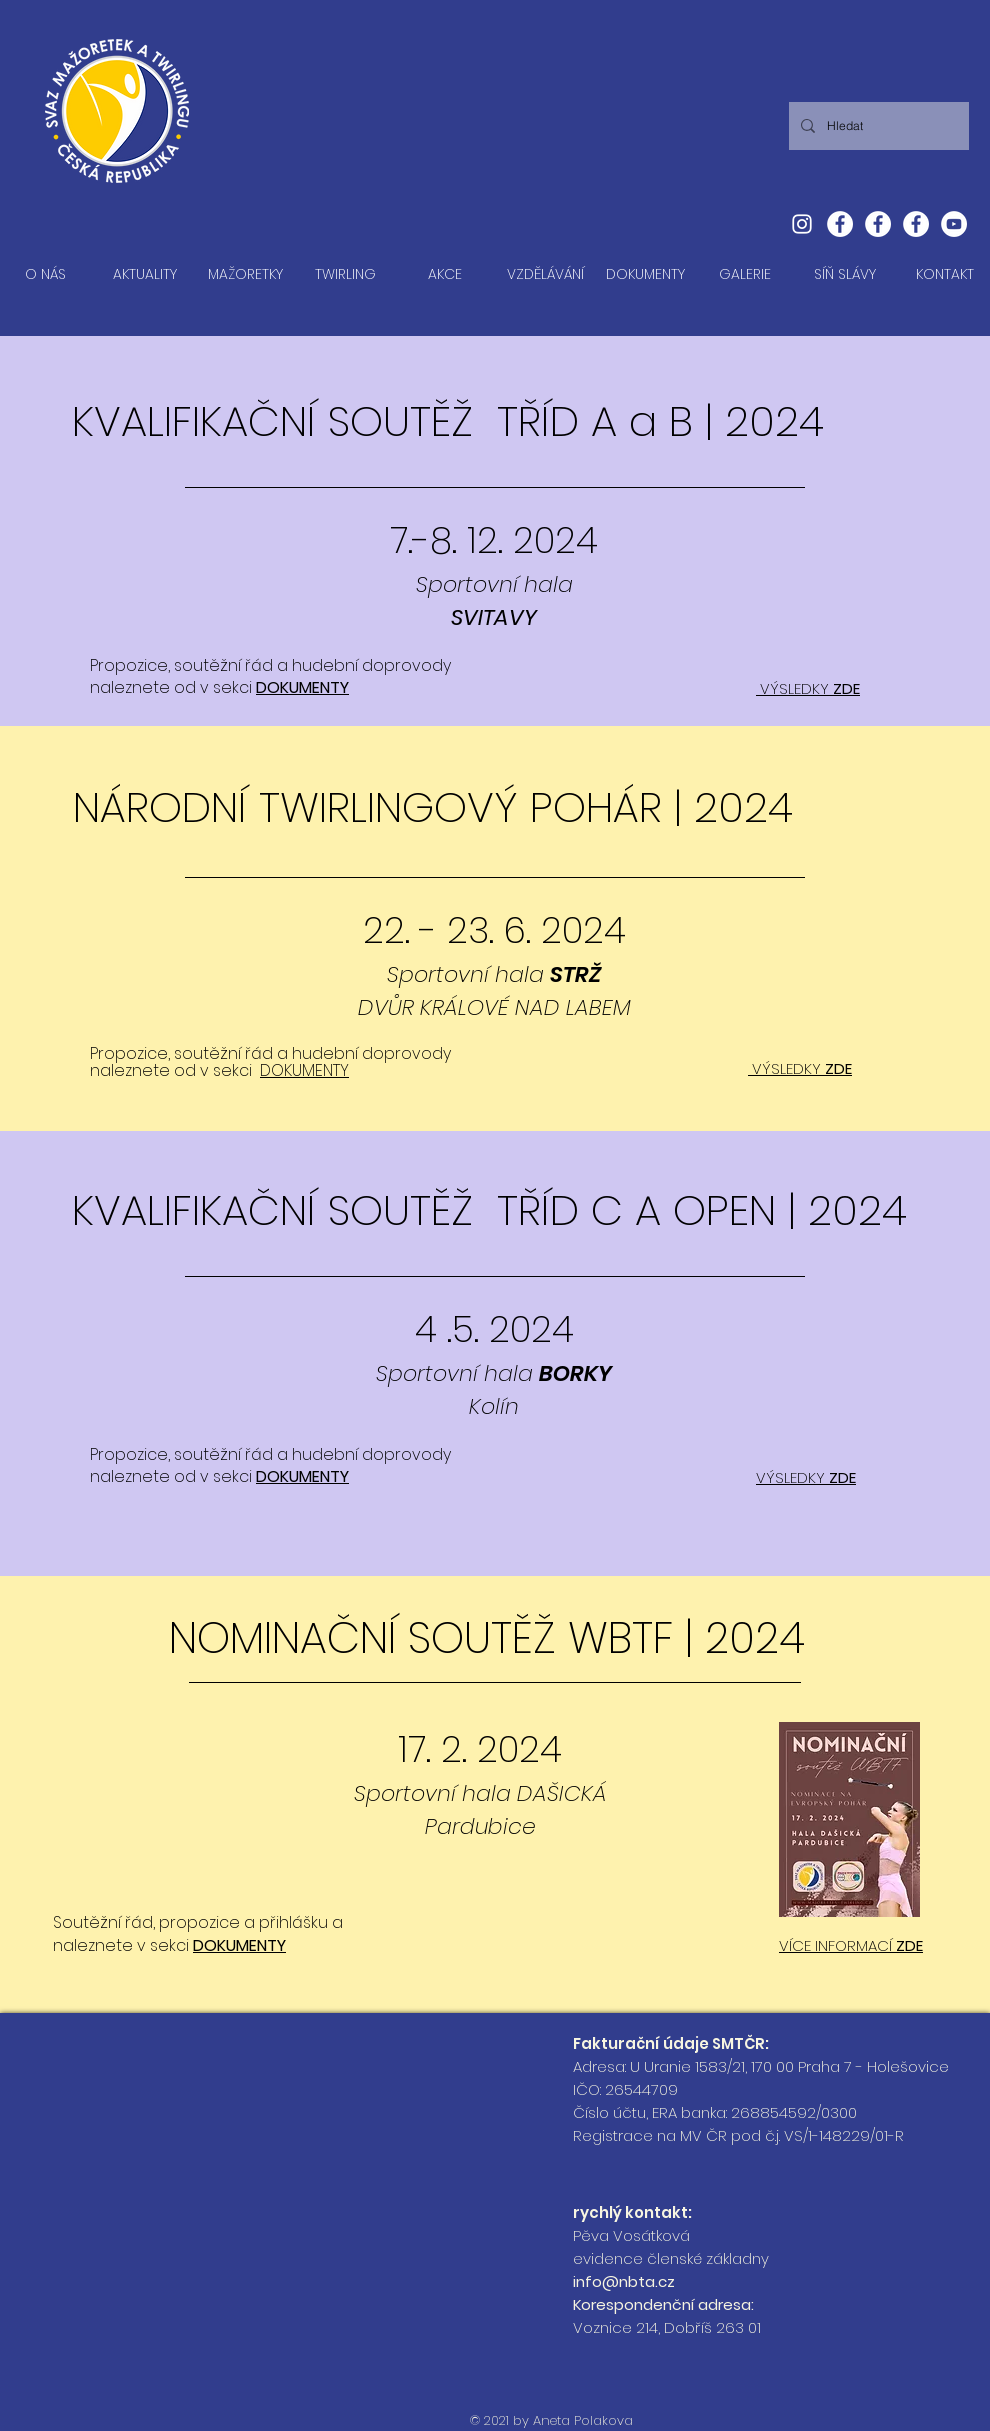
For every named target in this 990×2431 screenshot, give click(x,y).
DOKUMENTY (302, 687)
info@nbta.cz (624, 2281)
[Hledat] (877, 126)
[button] (245, 274)
